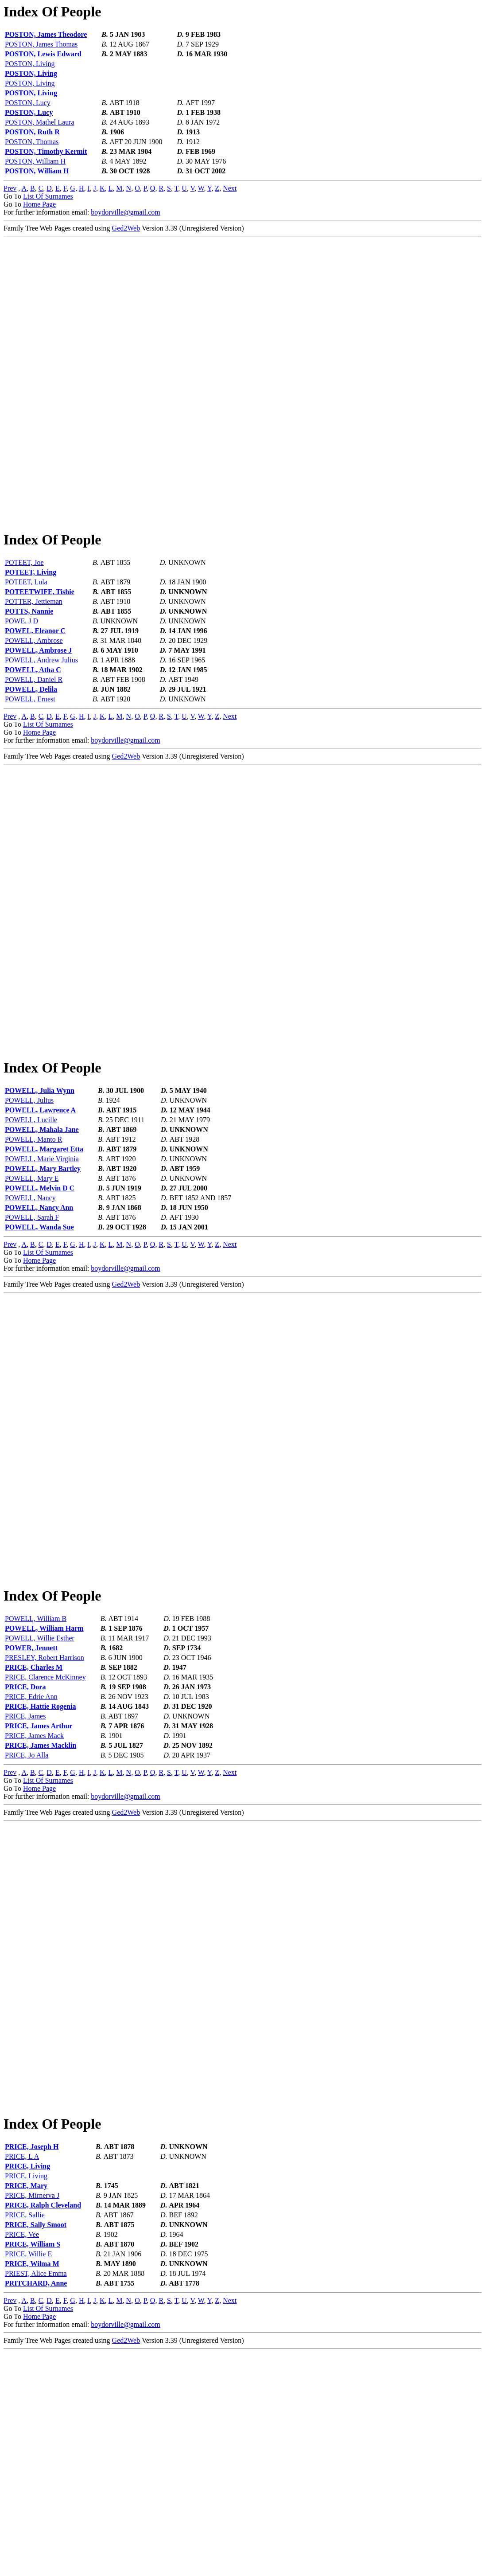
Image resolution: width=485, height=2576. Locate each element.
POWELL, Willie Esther (39, 1805)
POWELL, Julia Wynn (39, 1202)
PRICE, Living (27, 2389)
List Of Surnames (48, 196)
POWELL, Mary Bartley (43, 1280)
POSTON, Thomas (31, 141)
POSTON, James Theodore (46, 34)
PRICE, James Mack (34, 1903)
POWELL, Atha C (33, 725)
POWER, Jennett (31, 1815)
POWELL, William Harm (44, 1796)
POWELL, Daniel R (33, 735)
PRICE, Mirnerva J (32, 2419)
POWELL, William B (35, 1786)
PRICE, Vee (22, 2458)
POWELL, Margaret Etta (44, 1261)
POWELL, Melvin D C (39, 1300)
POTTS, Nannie (29, 667)
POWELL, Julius (29, 1212)
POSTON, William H (35, 161)
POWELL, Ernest (30, 755)
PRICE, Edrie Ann (31, 1864)
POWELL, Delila (31, 745)
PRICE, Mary (26, 2409)
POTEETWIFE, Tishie (39, 647)
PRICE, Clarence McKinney (45, 1844)
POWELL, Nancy (30, 1309)
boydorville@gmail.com (125, 212)
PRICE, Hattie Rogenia (40, 1874)
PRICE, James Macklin (40, 1913)
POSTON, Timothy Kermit (46, 151)
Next (230, 188)
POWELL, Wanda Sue (39, 1339)
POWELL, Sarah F (32, 1329)
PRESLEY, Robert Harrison (44, 1825)
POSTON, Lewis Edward (43, 54)
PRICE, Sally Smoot (35, 2448)
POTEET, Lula (26, 638)
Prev (10, 188)
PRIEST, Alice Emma (36, 2497)
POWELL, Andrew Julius (41, 716)
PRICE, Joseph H (31, 2370)
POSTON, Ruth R (32, 132)
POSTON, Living (30, 63)
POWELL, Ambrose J (38, 706)
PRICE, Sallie (25, 2438)
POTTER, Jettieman (33, 657)
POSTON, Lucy (27, 102)
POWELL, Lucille (31, 1231)
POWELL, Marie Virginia (42, 1270)
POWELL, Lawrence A (40, 1221)
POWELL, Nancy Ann (39, 1319)
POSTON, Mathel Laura (39, 122)
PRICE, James (25, 1883)
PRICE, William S (32, 2467)
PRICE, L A (22, 2380)
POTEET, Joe (24, 618)
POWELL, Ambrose (34, 696)
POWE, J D (21, 677)
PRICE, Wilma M (32, 2487)
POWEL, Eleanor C (35, 686)
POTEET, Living (30, 628)
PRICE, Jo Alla (26, 1922)
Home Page (39, 204)
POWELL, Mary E (31, 1290)
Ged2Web (126, 228)
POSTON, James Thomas (41, 44)
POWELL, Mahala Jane (42, 1241)
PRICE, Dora (25, 1854)
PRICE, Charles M (33, 1835)
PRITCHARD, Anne (36, 2506)
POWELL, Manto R (33, 1251)
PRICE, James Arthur (38, 1893)
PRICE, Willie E (28, 2477)
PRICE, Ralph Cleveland (43, 2428)
